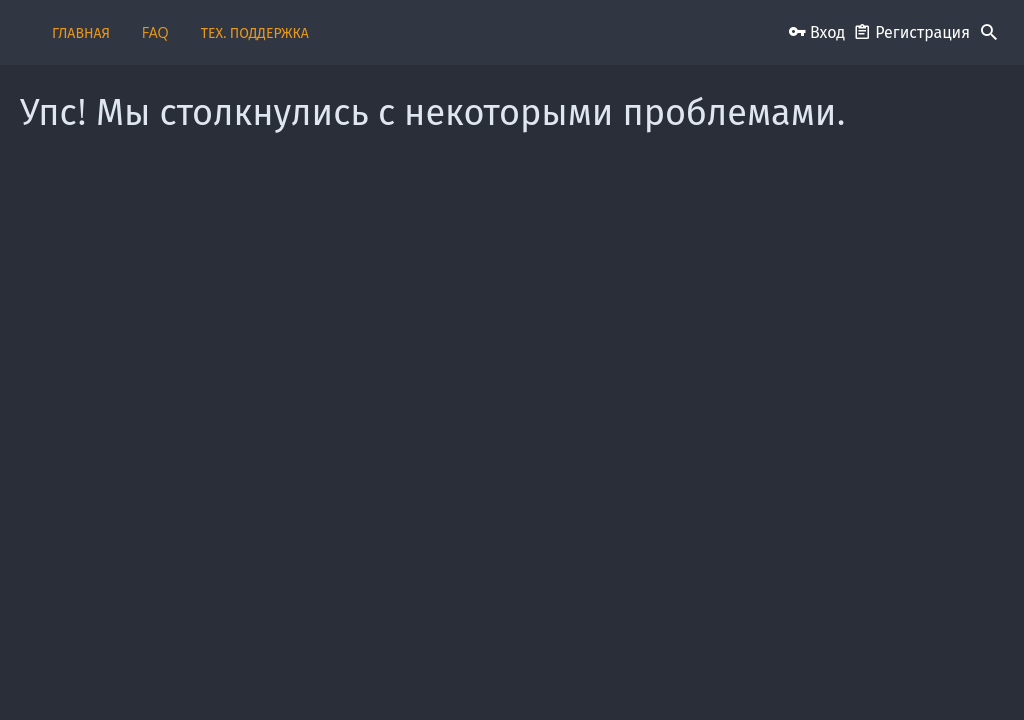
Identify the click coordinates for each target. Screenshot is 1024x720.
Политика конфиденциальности (779, 672)
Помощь (905, 672)
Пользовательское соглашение (470, 672)
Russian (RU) (89, 672)
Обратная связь (327, 672)
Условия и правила (623, 672)
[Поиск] (989, 33)
